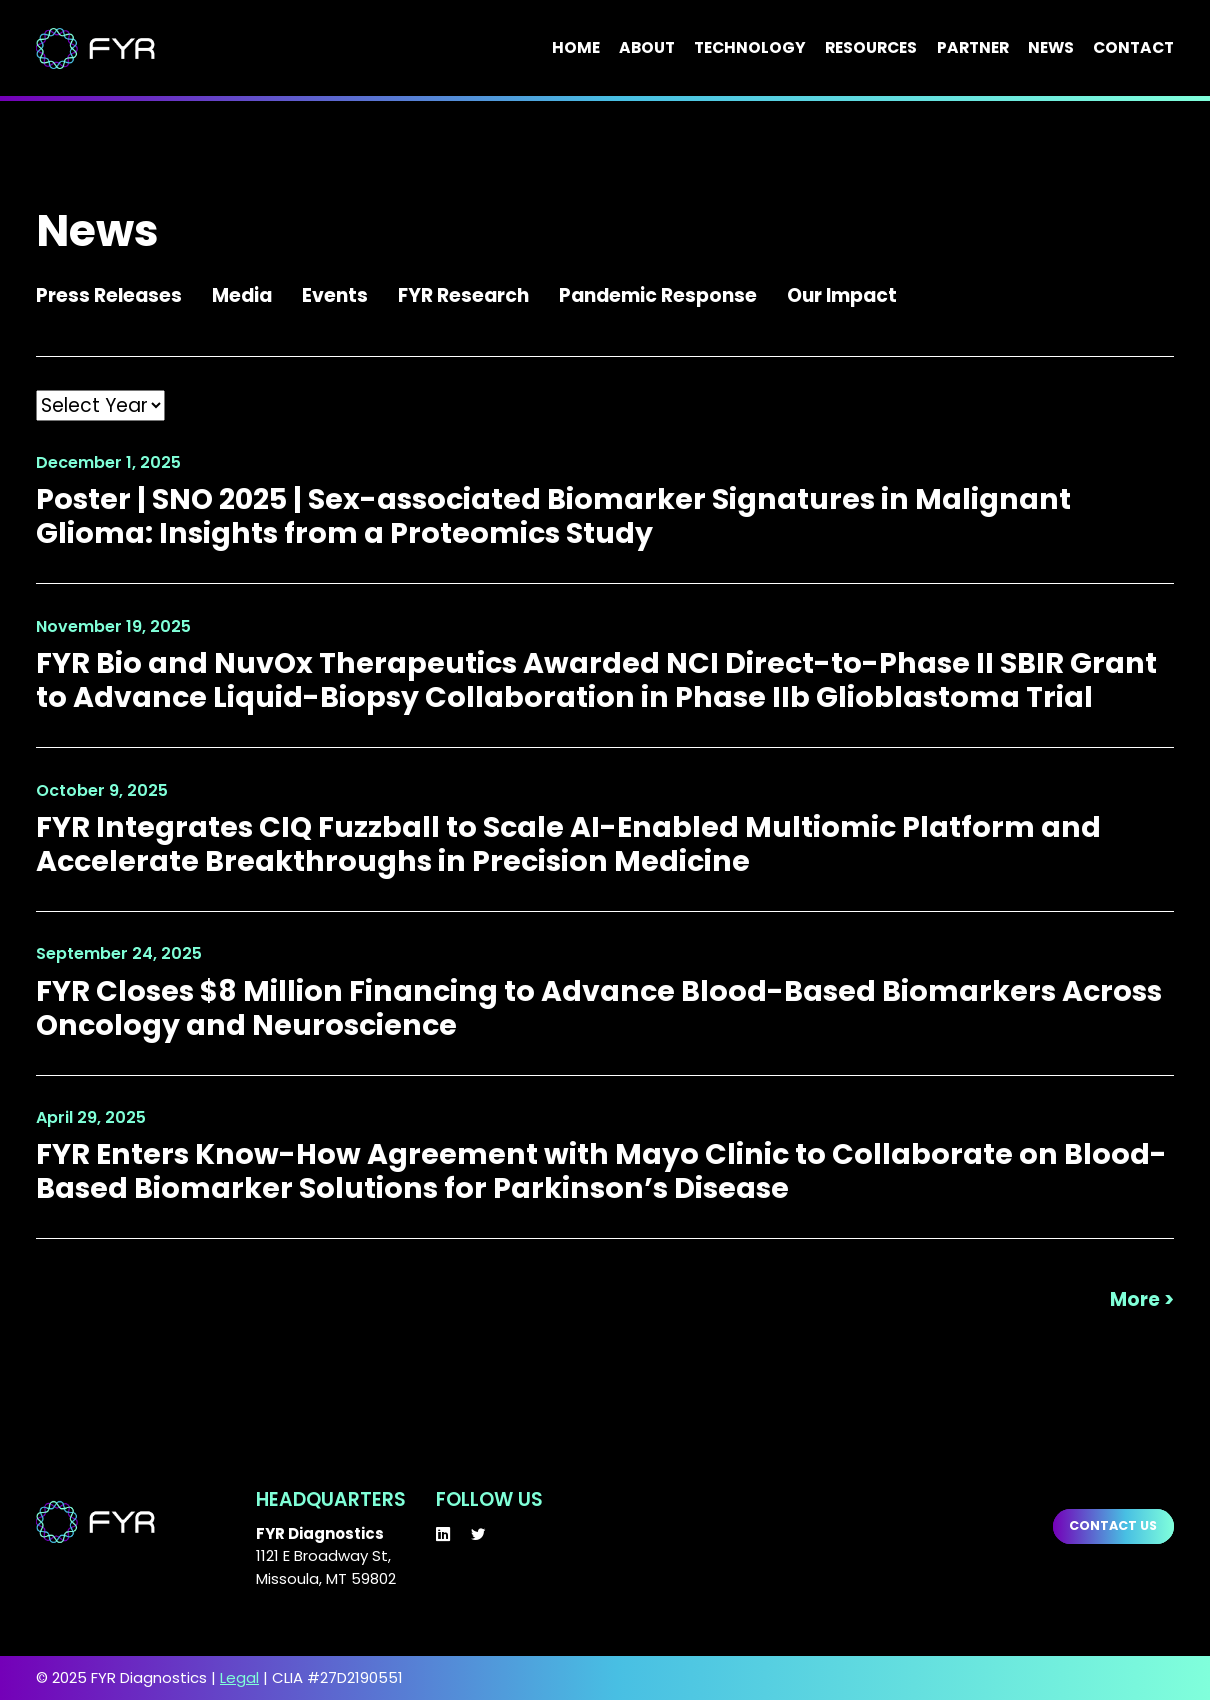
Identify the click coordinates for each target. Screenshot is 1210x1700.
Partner (973, 48)
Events (335, 295)
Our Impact (842, 295)
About (647, 48)
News (1051, 48)
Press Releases (109, 295)
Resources (871, 48)
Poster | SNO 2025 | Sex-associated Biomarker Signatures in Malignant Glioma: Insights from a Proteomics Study (553, 516)
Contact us (1113, 1525)
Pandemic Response (658, 295)
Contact (1133, 48)
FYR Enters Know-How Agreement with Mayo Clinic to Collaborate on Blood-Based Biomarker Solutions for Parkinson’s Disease (601, 1171)
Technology (750, 48)
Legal (239, 1677)
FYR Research (463, 295)
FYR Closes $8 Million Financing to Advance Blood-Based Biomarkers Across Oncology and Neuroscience (599, 1008)
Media (242, 295)
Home (576, 48)
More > (1142, 1300)
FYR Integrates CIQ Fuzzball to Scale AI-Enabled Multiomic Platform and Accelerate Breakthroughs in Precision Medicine (568, 844)
